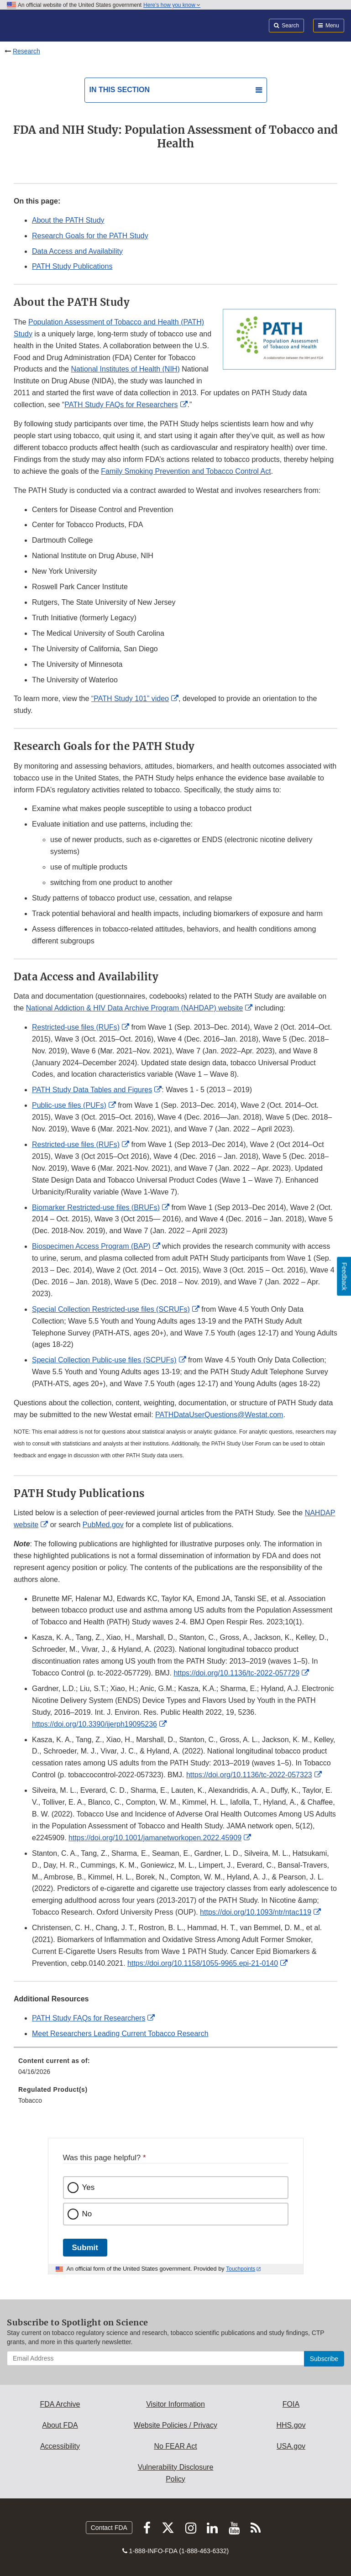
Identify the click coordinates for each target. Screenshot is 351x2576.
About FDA (60, 2425)
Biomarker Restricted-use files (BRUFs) (96, 1207)
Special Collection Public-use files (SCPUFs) (104, 1360)
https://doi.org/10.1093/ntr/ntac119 (255, 1912)
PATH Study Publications (72, 266)
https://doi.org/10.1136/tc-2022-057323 (249, 1775)
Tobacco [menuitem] (30, 2100)
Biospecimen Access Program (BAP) (91, 1246)
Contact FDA (109, 2527)
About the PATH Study (68, 220)
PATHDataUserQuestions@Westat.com (219, 1415)
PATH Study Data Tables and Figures (92, 1090)
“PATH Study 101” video (130, 698)
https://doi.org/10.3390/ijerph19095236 (94, 1724)
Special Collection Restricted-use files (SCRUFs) (111, 1309)
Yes (88, 2187)
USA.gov (291, 2446)
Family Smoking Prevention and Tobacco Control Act (186, 471)
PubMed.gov (103, 1525)
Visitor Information (175, 2404)
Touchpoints (240, 2269)
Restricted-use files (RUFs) (76, 1027)
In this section (119, 90)
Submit (85, 2247)
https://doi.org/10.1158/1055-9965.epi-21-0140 (202, 1963)
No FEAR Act (175, 2446)
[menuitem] (175, 2069)
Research (26, 51)
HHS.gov (290, 2425)
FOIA (291, 2404)
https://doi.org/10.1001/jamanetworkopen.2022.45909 (154, 1838)
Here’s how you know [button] (171, 5)
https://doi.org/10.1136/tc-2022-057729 (236, 1673)
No (87, 2213)
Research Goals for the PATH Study (90, 236)
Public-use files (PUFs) (69, 1105)
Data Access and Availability (77, 251)
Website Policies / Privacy (175, 2425)
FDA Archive (60, 2404)
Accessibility (60, 2446)
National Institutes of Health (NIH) (125, 369)
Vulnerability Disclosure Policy (176, 2473)
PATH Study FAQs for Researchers (121, 404)
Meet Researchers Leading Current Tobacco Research (120, 2033)
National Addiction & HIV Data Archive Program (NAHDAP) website (134, 1008)
